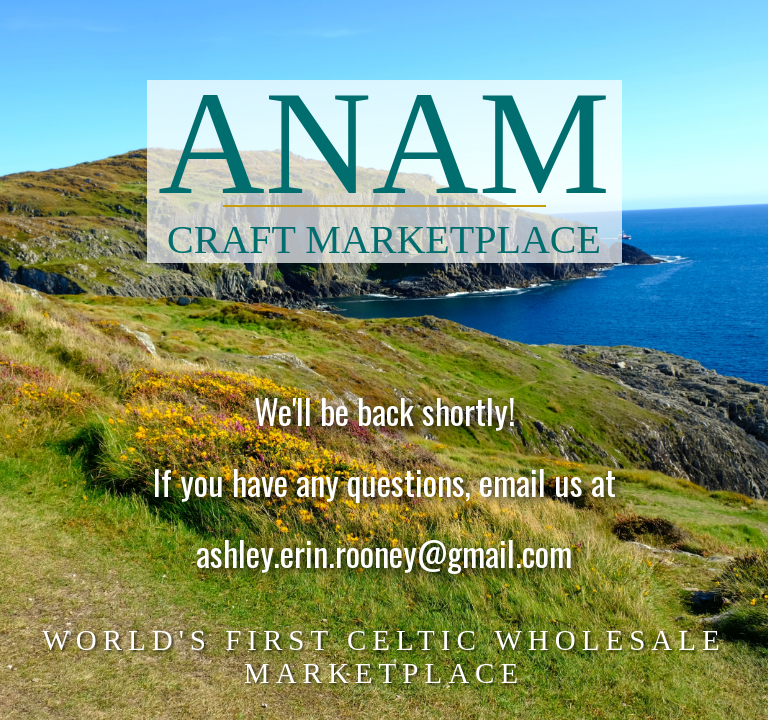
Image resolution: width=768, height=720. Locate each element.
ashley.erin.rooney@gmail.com (384, 555)
